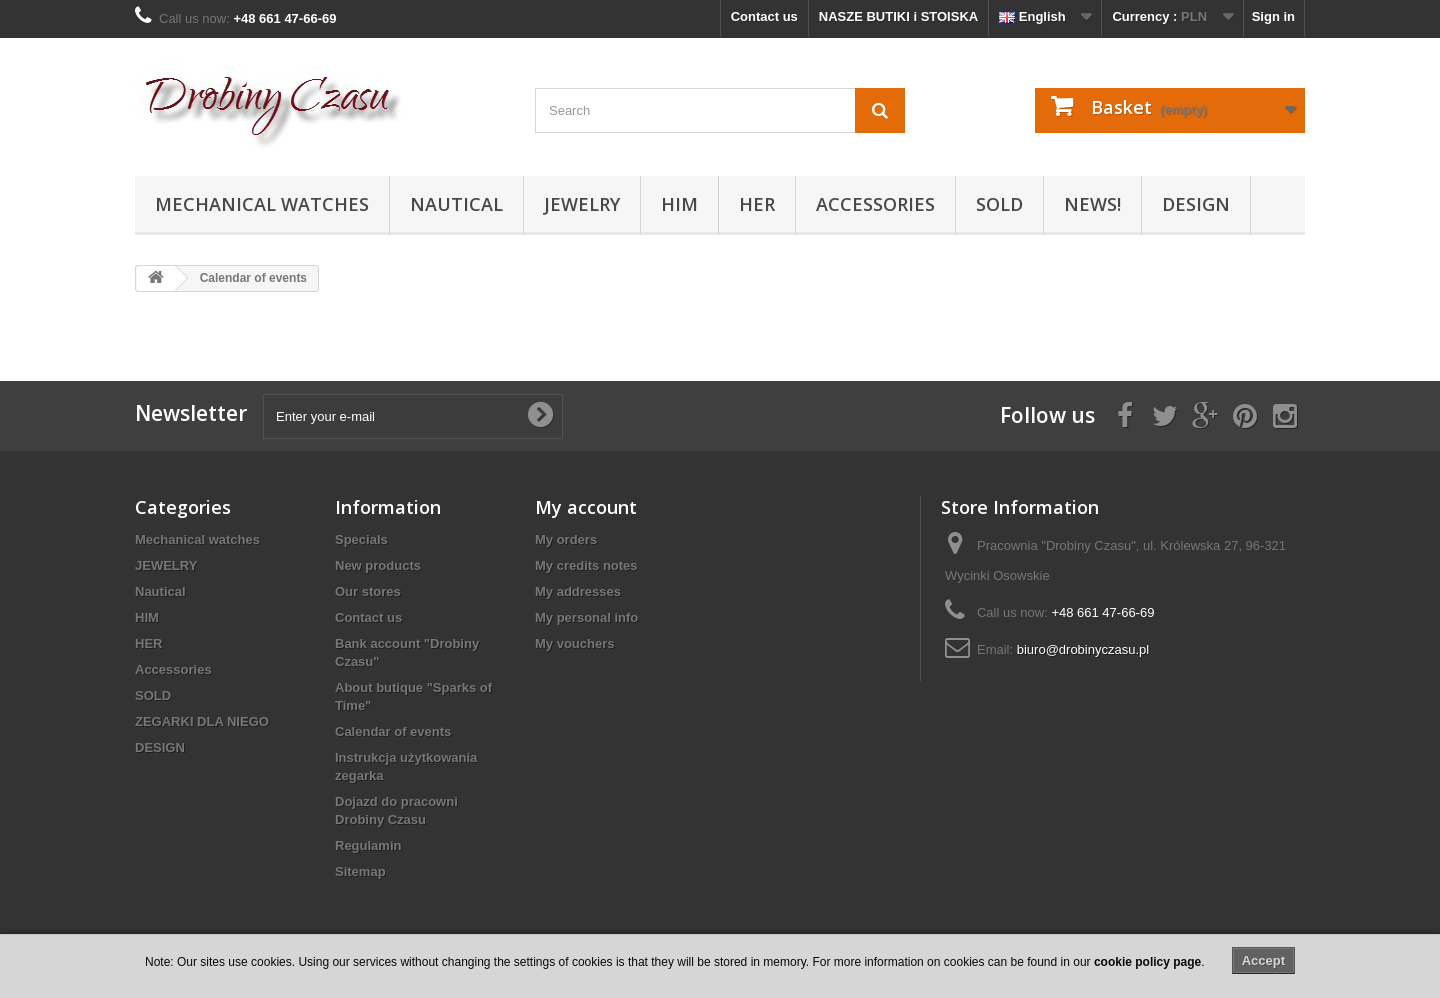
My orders (566, 539)
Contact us (764, 16)
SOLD (999, 204)
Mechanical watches (262, 204)
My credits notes (586, 565)
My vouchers (574, 643)
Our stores (368, 591)
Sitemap (360, 871)
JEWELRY (582, 204)
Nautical (456, 204)
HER (757, 204)
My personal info (586, 617)
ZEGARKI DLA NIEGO (202, 721)
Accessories (875, 204)
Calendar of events (393, 731)
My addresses (578, 591)
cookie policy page (1147, 962)
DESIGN (1196, 204)
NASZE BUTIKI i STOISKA (898, 16)
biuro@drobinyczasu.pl (1083, 649)
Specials (361, 539)
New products (378, 565)
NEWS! (1092, 204)
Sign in (1273, 16)
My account (586, 507)
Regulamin (368, 845)
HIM (679, 204)
